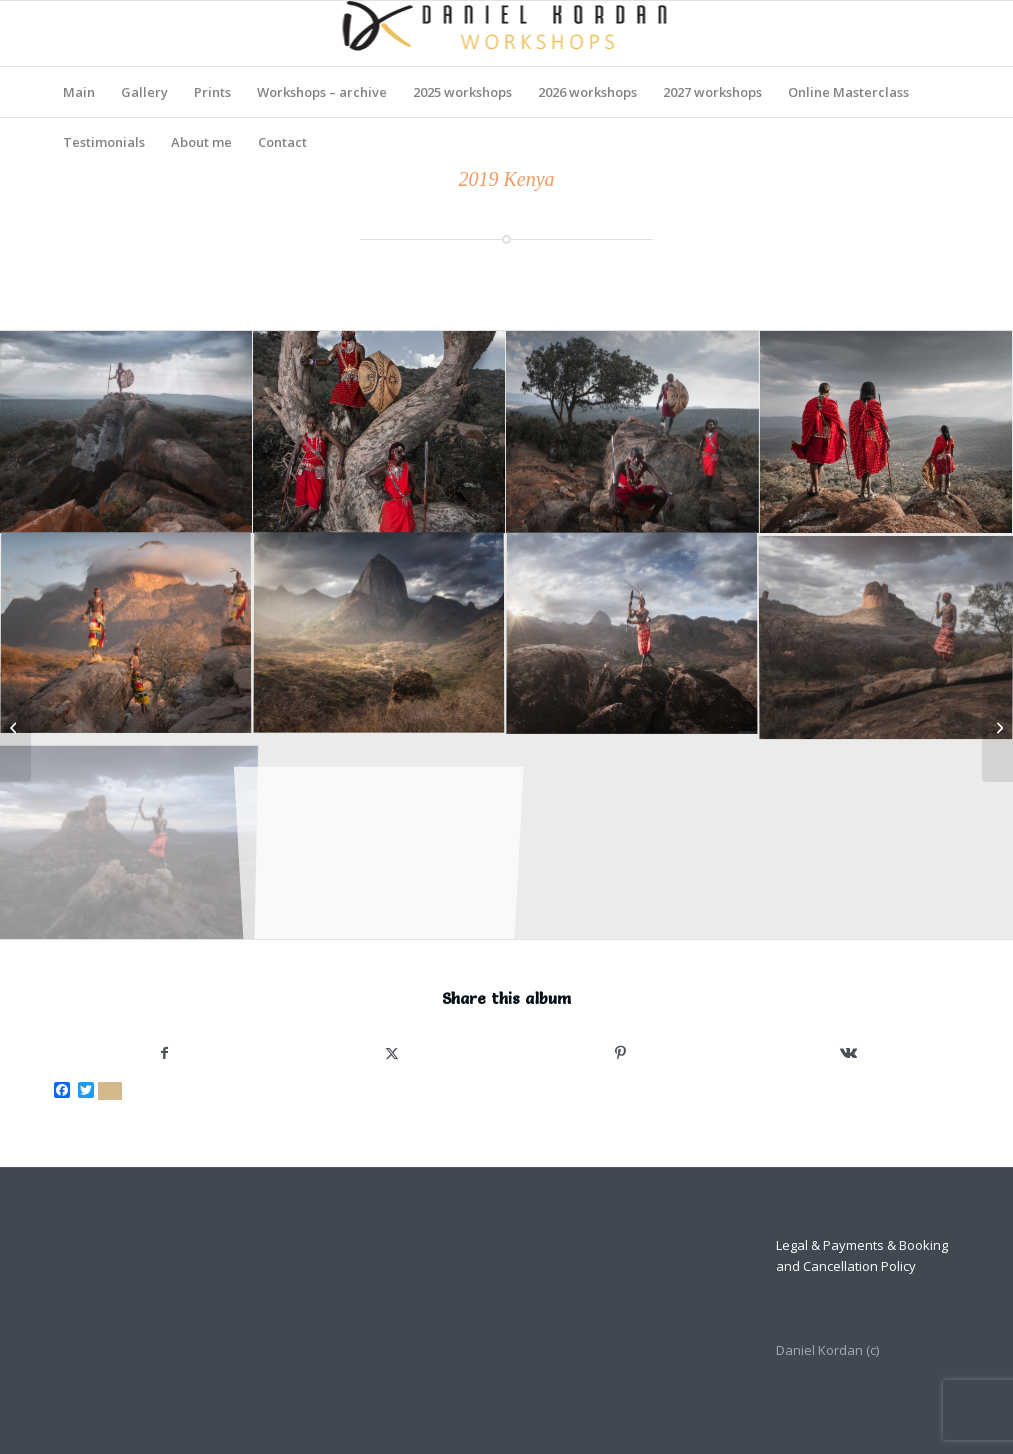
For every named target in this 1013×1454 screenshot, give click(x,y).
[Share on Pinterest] (621, 1053)
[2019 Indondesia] (997, 727)
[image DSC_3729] (886, 635)
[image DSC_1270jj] (886, 432)
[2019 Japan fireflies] (15, 727)
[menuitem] (79, 92)
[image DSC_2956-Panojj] (632, 635)
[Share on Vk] (849, 1053)
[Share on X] (392, 1053)
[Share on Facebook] (164, 1053)
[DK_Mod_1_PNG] (506, 33)
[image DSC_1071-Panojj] (632, 432)
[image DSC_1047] (379, 432)
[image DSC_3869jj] (126, 837)
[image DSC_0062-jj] (126, 432)
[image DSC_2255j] (126, 635)
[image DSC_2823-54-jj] (379, 635)
